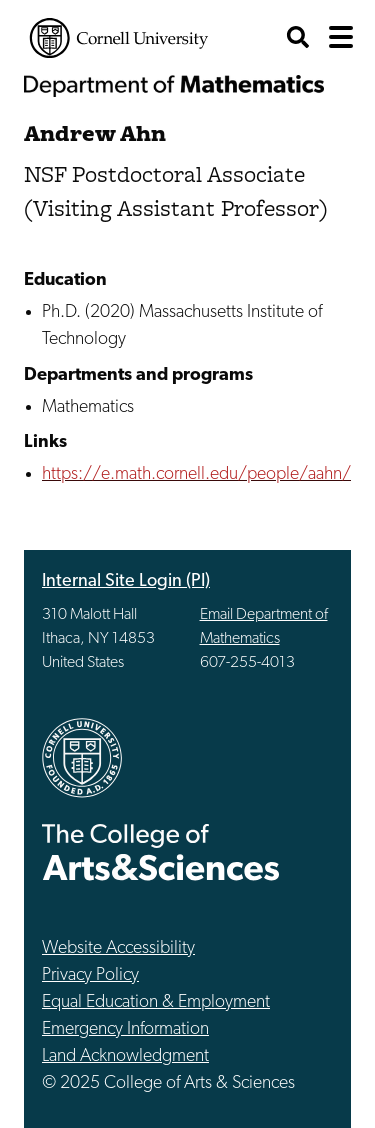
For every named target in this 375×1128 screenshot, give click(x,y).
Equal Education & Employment (156, 1002)
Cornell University (119, 38)
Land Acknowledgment (125, 1056)
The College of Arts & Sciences (161, 851)
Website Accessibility (118, 948)
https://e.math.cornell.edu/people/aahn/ (196, 474)
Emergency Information (125, 1029)
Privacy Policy (90, 975)
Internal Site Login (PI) (126, 581)
